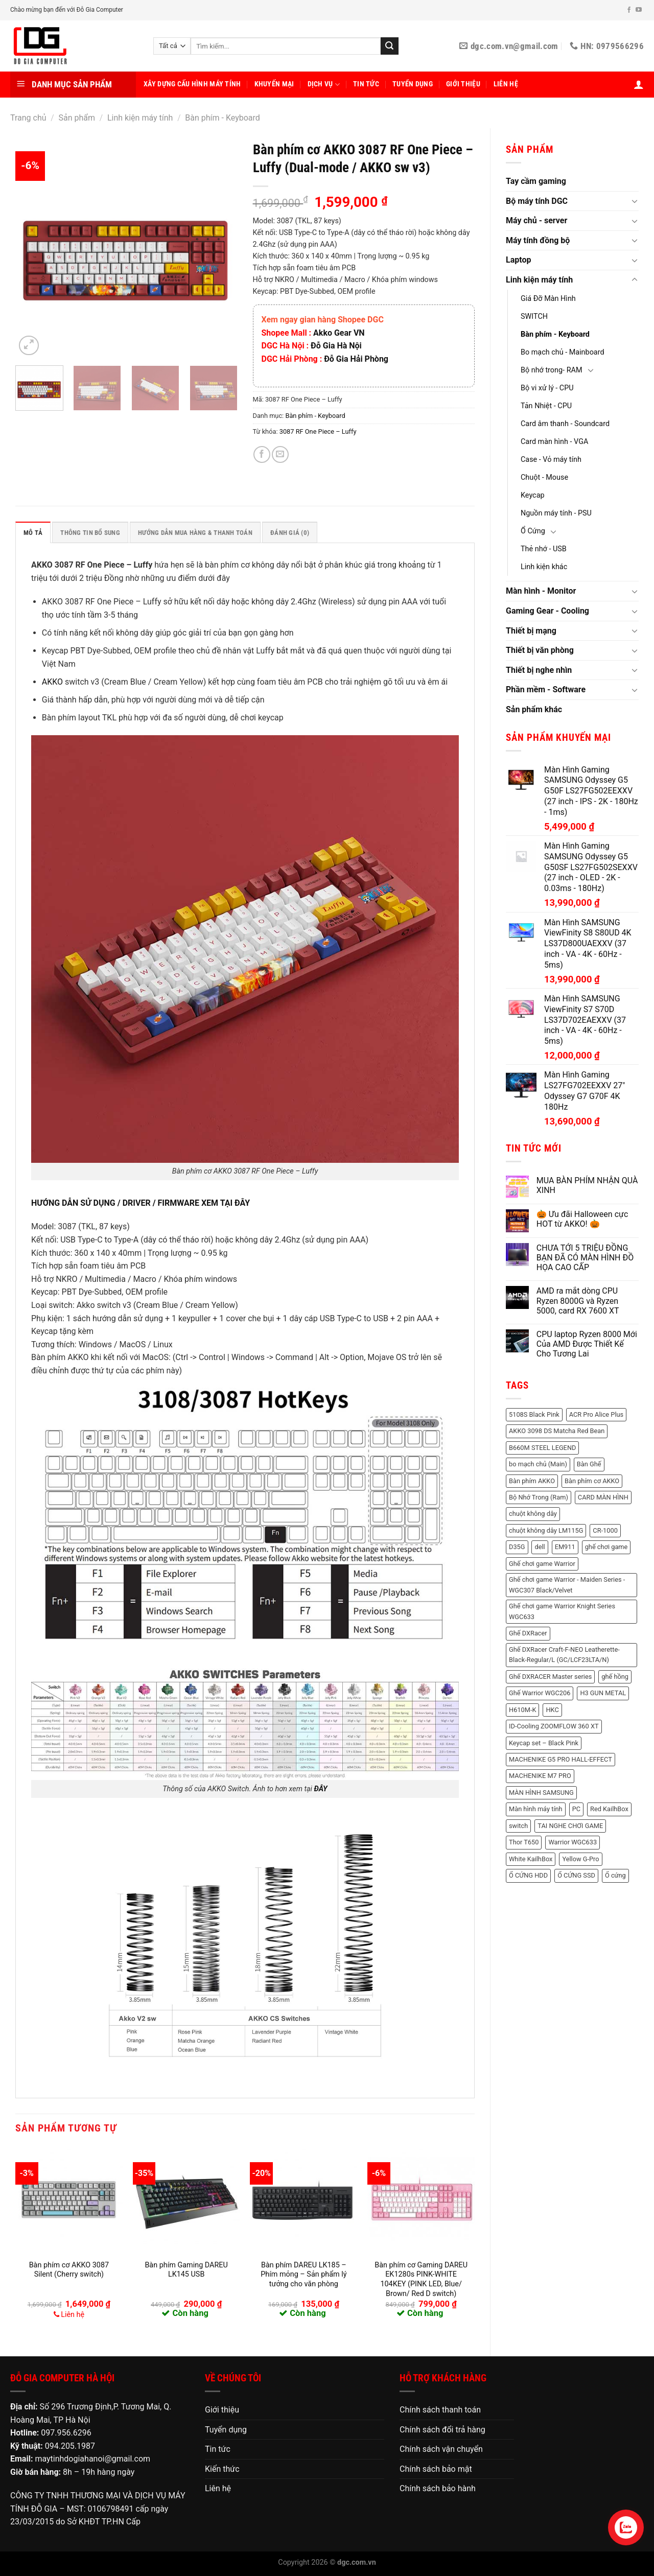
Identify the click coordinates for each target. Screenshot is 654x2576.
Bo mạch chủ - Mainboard (562, 352)
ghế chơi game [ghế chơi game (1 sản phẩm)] (606, 1547)
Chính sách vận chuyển (441, 2449)
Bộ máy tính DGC (537, 201)
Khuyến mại (274, 84)
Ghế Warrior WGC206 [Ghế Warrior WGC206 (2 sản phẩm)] (539, 1693)
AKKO (52, 682)
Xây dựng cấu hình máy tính (192, 84)
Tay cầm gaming (536, 181)
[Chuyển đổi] (634, 201)
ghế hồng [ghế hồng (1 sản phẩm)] (614, 1676)
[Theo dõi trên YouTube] (639, 10)
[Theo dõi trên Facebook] (629, 10)
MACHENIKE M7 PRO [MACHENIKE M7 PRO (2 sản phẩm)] (540, 1775)
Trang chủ (28, 118)
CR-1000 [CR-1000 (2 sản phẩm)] (605, 1530)
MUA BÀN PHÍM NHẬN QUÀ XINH (587, 1185)
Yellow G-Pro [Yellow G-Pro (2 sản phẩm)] (580, 1859)
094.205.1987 (70, 2446)
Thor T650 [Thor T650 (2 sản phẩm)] (524, 1842)
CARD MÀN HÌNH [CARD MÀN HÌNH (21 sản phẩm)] (603, 1497)
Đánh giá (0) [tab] (289, 532)
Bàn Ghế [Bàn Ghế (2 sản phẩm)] (589, 1464)
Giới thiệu (463, 84)
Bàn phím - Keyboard (222, 118)
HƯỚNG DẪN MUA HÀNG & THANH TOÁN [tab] (195, 532)
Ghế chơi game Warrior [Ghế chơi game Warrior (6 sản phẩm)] (542, 1563)
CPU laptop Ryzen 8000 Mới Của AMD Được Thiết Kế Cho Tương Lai (586, 1344)
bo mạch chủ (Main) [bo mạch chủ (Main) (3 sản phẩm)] (538, 1464)
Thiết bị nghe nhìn (539, 670)
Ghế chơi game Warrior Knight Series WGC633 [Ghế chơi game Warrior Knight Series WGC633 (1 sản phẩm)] (562, 1611)
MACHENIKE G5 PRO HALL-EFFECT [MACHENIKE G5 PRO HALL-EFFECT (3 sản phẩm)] (560, 1759)
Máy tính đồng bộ (538, 240)
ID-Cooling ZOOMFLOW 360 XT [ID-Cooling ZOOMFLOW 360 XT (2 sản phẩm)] (554, 1726)
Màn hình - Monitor (541, 591)
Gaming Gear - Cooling (547, 611)
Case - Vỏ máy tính (551, 459)
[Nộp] (389, 46)
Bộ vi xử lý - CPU (547, 388)
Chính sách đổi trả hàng (442, 2429)
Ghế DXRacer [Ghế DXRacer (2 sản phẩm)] (528, 1633)
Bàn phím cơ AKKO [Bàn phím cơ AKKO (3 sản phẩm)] (592, 1481)
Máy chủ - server (536, 220)
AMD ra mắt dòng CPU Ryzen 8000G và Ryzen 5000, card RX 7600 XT (577, 1300)
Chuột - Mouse (544, 477)
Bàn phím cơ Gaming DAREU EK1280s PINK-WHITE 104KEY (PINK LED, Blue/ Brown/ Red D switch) (421, 2279)
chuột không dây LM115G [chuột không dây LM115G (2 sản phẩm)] (546, 1530)
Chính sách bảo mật (436, 2469)
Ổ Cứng (533, 531)
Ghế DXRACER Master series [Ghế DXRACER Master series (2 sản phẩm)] (550, 1676)
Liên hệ (506, 84)
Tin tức (366, 84)
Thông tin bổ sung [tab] (90, 532)
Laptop (518, 260)
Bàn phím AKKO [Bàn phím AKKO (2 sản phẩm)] (532, 1481)
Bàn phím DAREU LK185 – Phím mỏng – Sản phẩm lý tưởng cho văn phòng (303, 2274)
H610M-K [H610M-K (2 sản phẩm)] (522, 1710)
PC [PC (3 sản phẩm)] (576, 1809)
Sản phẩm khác (534, 709)
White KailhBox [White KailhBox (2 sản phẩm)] (530, 1859)
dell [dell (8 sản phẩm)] (539, 1547)
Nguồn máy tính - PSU (556, 513)
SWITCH (534, 316)
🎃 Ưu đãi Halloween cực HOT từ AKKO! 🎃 (582, 1219)
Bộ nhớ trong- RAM (551, 370)
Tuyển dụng (412, 84)
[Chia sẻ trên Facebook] (261, 454)
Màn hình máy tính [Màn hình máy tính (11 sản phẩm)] (536, 1809)
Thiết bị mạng (531, 631)
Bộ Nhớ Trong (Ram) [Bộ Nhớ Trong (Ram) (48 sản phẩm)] (538, 1497)
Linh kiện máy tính (140, 118)
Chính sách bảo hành (438, 2488)
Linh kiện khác (544, 567)
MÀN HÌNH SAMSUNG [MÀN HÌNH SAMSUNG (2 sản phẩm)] (541, 1792)
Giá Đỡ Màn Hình (548, 298)
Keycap (533, 495)
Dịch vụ (324, 84)
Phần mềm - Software (546, 689)
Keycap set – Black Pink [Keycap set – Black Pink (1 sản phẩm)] (543, 1743)
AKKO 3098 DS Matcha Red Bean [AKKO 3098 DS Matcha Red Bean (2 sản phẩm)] (556, 1431)
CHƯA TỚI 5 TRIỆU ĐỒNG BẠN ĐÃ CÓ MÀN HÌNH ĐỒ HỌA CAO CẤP (585, 1257)
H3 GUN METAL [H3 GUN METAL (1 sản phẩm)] (603, 1693)
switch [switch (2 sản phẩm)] (518, 1826)
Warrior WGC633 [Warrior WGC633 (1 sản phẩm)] (572, 1842)
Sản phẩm (77, 118)
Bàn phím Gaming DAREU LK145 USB (186, 2270)
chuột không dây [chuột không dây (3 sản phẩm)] (533, 1513)
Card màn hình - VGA (554, 441)
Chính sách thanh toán (440, 2410)
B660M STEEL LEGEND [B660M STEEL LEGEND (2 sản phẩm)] (542, 1447)
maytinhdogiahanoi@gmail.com (92, 2459)
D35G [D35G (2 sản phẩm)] (517, 1547)
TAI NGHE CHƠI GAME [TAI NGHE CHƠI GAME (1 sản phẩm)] (570, 1826)
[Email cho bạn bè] (280, 454)
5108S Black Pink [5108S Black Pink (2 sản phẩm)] (534, 1414)
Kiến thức (222, 2469)
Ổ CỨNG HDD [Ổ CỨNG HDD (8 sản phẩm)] (528, 1875)
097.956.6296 (66, 2433)
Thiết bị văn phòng (540, 650)
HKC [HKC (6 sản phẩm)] (552, 1710)
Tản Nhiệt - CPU (546, 406)
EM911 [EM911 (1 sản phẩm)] (565, 1547)
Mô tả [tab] (33, 532)
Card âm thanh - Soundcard (565, 423)
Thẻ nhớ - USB (544, 549)
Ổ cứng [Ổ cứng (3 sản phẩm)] (615, 1875)
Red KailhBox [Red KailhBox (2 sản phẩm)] (609, 1809)
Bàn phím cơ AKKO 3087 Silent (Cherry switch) (69, 2270)
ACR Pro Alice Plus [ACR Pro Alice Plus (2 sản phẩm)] (596, 1414)
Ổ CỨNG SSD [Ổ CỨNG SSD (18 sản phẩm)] (576, 1875)
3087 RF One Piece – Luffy (318, 431)
